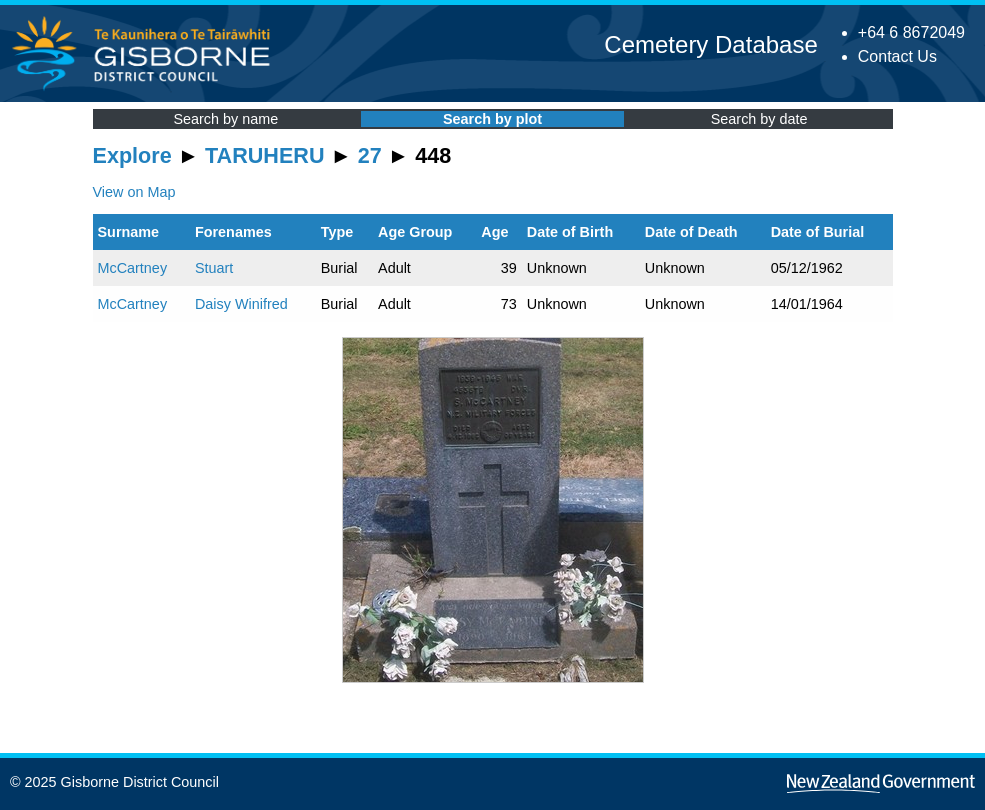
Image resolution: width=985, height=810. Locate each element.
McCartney (133, 268)
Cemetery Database (710, 44)
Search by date (759, 119)
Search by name (225, 119)
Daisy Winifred (241, 304)
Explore (132, 155)
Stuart (214, 268)
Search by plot (492, 119)
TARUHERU (264, 155)
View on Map (134, 192)
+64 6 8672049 (911, 32)
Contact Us (897, 56)
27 (370, 155)
